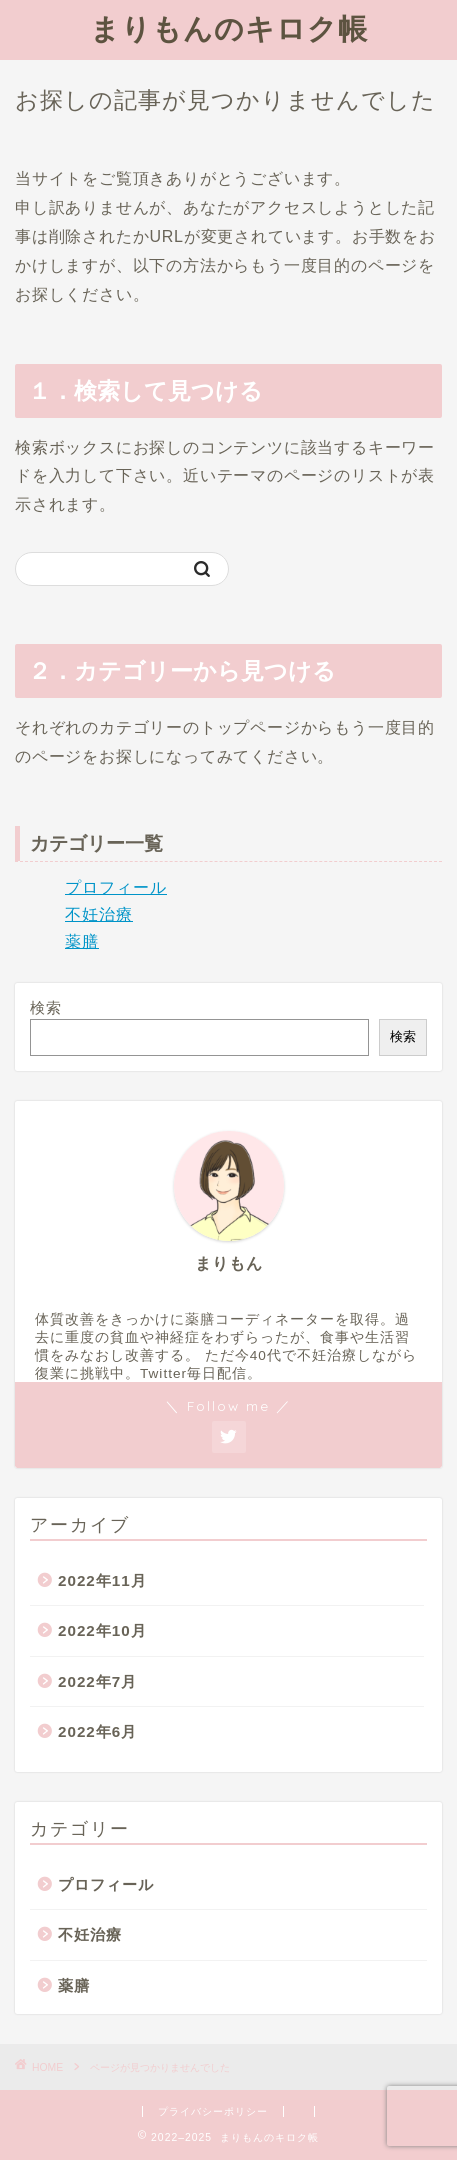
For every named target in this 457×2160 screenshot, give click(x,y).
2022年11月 (102, 1580)
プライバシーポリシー (213, 2111)
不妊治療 (99, 914)
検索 (46, 1007)
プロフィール (116, 887)
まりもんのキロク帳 (229, 28)
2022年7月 (97, 1681)
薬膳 (82, 941)
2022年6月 (97, 1731)
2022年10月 (102, 1630)
